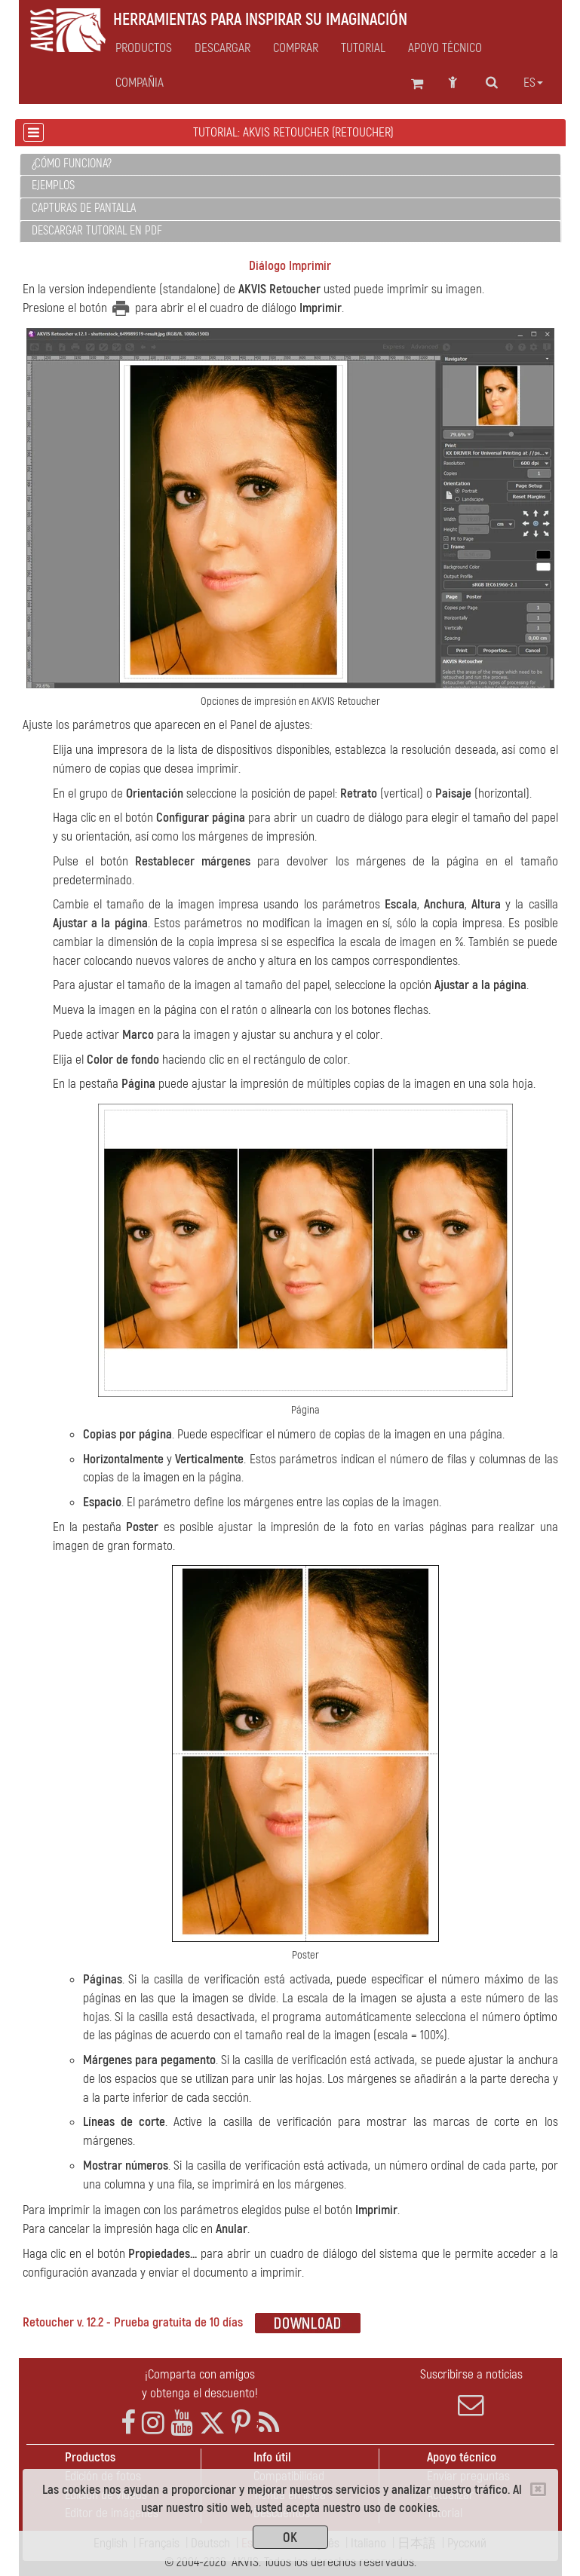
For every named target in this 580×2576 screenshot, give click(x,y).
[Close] (538, 2489)
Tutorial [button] (363, 48)
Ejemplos (53, 185)
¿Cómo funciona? (72, 163)
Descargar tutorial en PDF (97, 230)
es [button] (533, 82)
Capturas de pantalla (84, 208)
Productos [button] (143, 48)
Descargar (222, 48)
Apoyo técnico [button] (445, 48)
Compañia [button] (139, 82)
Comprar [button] (295, 48)
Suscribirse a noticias (471, 2392)
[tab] (290, 165)
